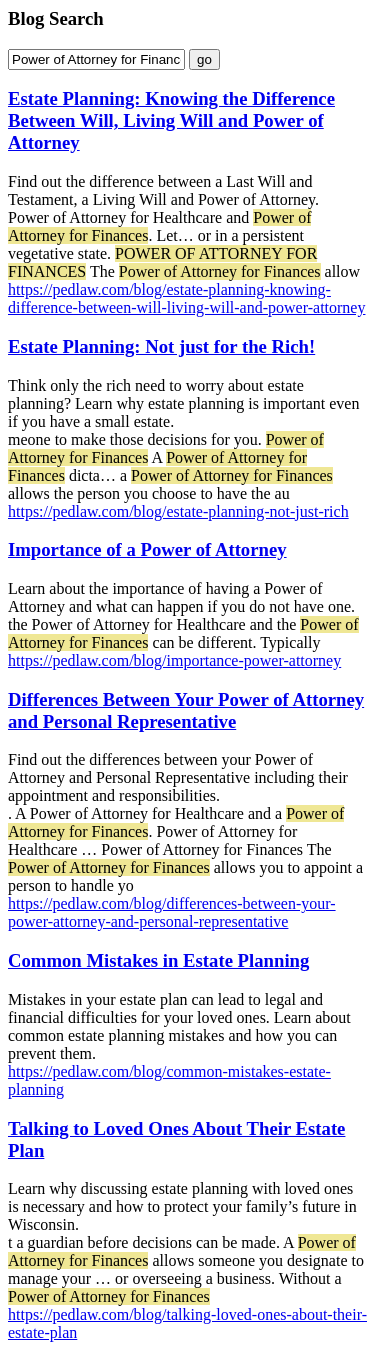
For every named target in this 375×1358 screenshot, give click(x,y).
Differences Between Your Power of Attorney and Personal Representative (186, 710)
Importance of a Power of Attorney (147, 549)
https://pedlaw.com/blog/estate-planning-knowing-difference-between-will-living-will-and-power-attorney (186, 298)
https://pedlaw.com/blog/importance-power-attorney (174, 660)
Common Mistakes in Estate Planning (158, 960)
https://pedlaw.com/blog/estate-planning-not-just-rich (178, 511)
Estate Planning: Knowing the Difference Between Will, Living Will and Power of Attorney (171, 120)
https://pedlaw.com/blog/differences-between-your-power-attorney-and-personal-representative (172, 912)
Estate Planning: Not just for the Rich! (161, 346)
